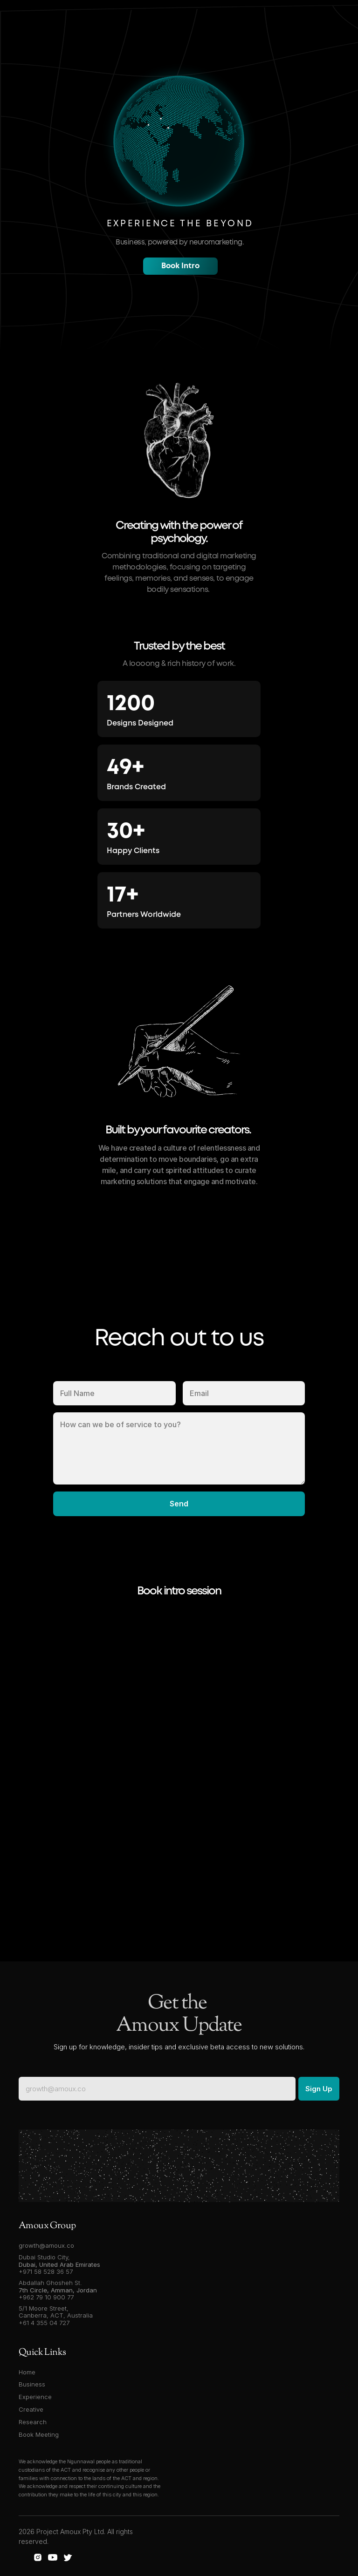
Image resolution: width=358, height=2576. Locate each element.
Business (32, 2384)
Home (27, 2372)
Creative (31, 2409)
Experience (35, 2396)
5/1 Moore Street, (44, 2308)
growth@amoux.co (46, 2245)
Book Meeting (39, 2434)
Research (33, 2422)
